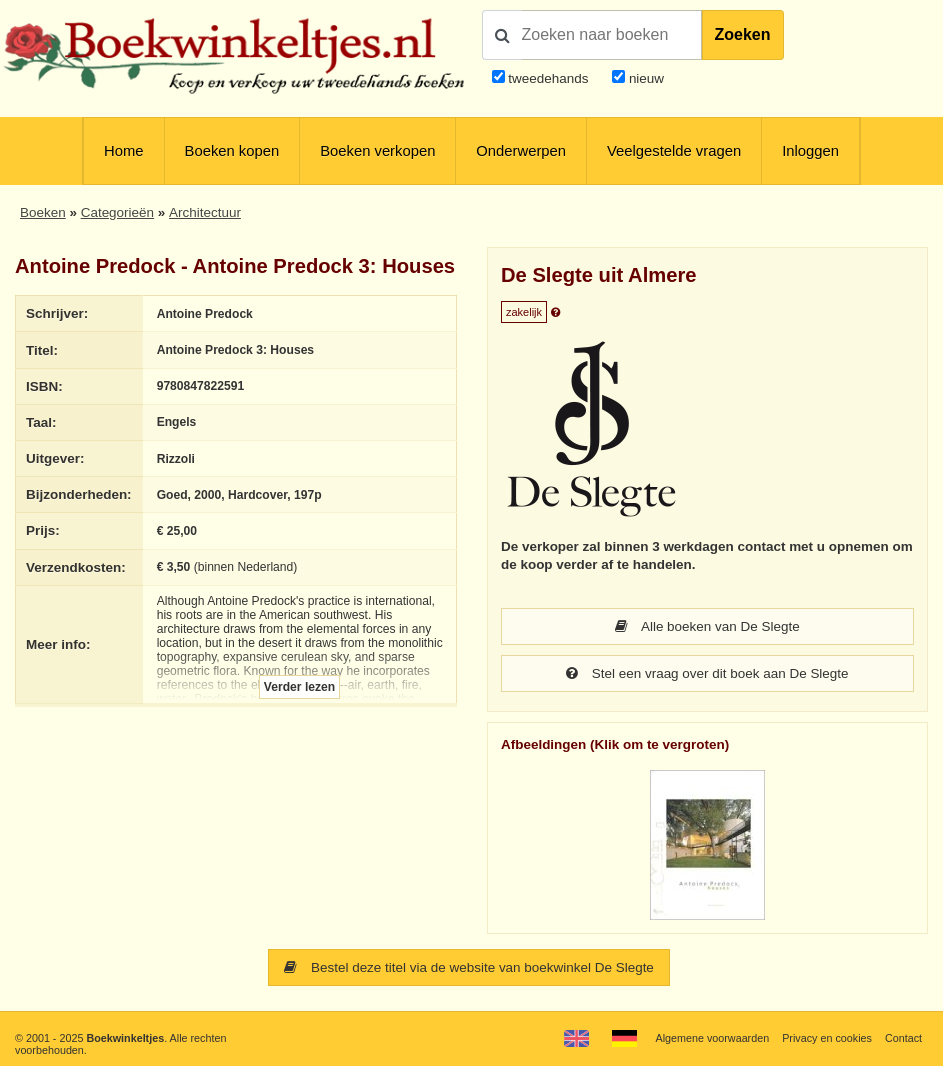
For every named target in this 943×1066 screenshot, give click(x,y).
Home (123, 151)
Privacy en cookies (827, 1038)
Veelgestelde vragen (674, 151)
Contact (903, 1038)
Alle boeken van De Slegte (707, 626)
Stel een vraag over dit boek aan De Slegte (707, 673)
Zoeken (743, 34)
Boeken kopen (232, 151)
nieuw (644, 78)
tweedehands (548, 78)
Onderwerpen (521, 151)
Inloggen (810, 151)
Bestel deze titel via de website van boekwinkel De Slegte (469, 967)
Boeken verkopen (377, 151)
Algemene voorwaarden (712, 1038)
